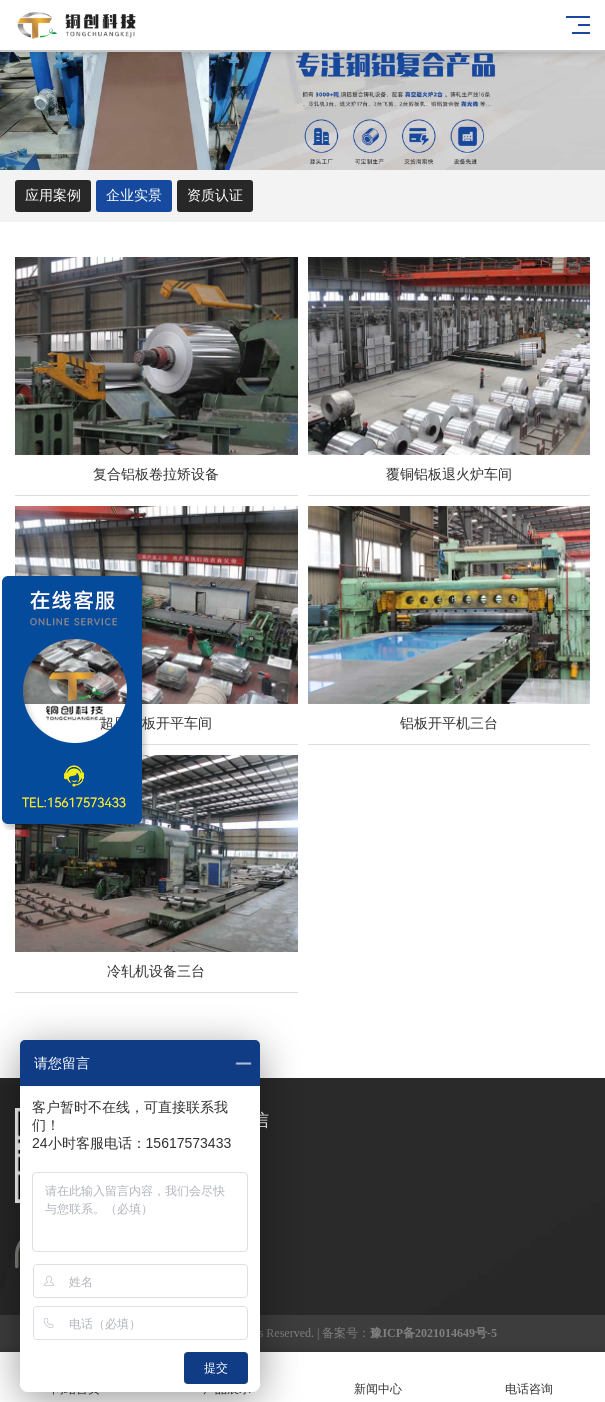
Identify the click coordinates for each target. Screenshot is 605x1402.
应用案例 (53, 195)
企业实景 (134, 195)
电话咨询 (529, 1377)
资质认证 (215, 195)
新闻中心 (378, 1377)
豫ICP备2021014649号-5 (433, 1333)
